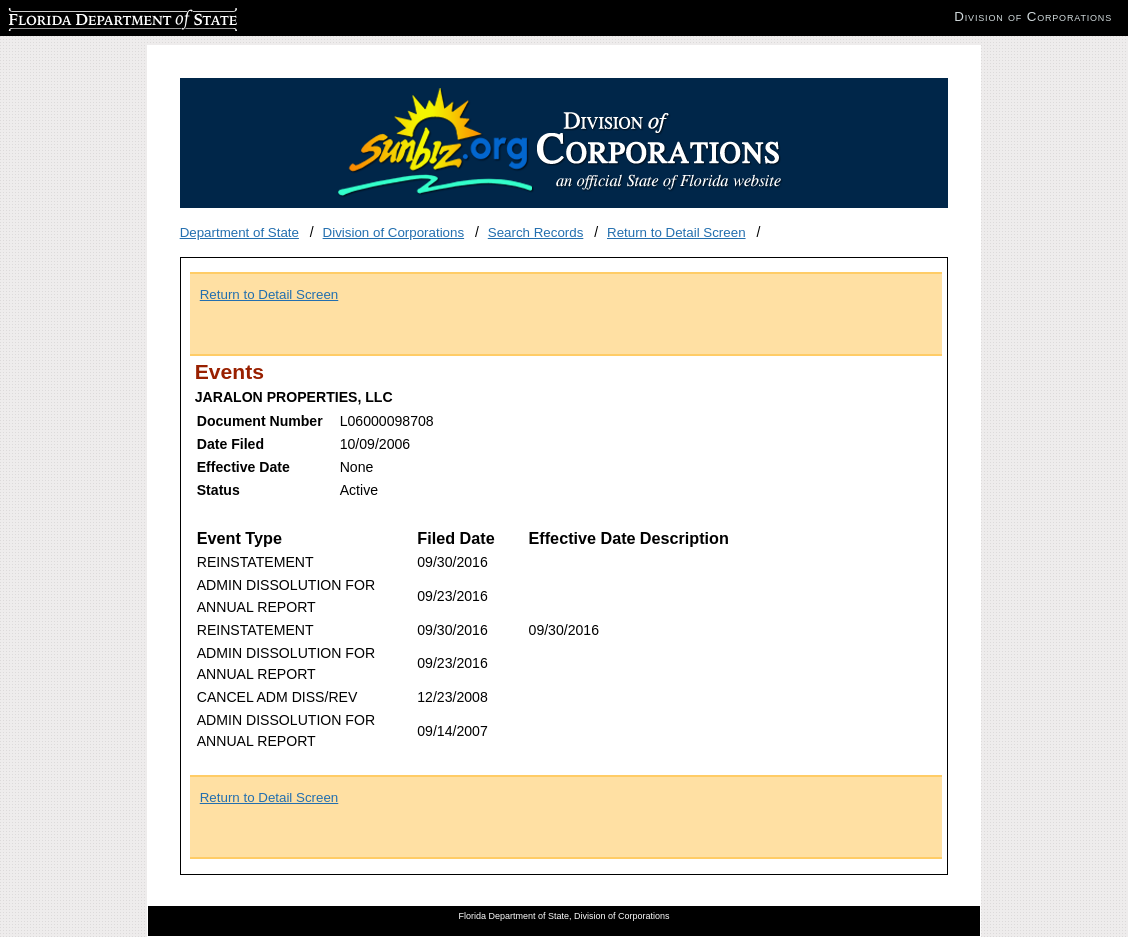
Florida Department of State (90, 16)
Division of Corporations (394, 232)
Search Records (536, 232)
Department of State (239, 232)
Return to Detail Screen (676, 232)
